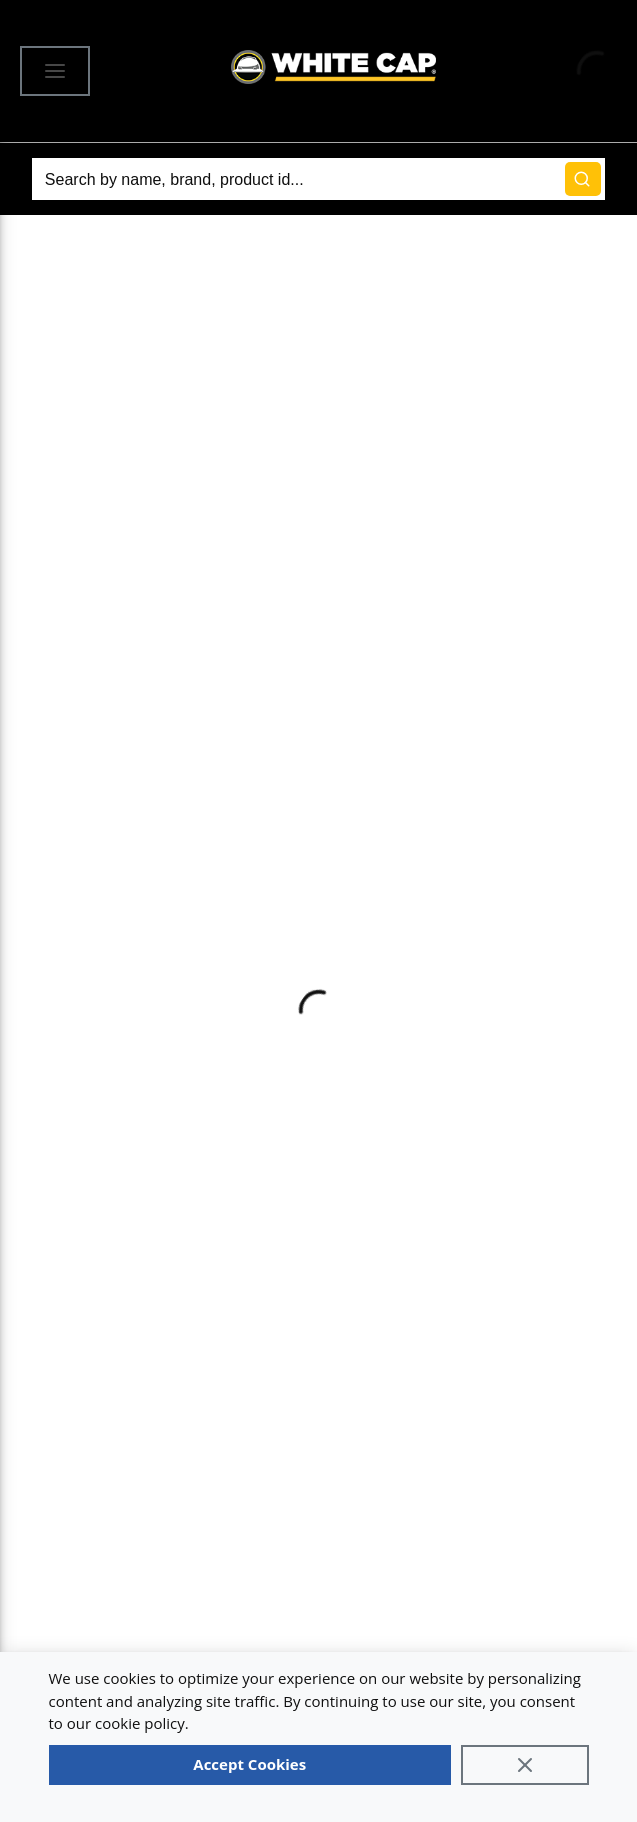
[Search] (318, 179)
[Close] (525, 1765)
